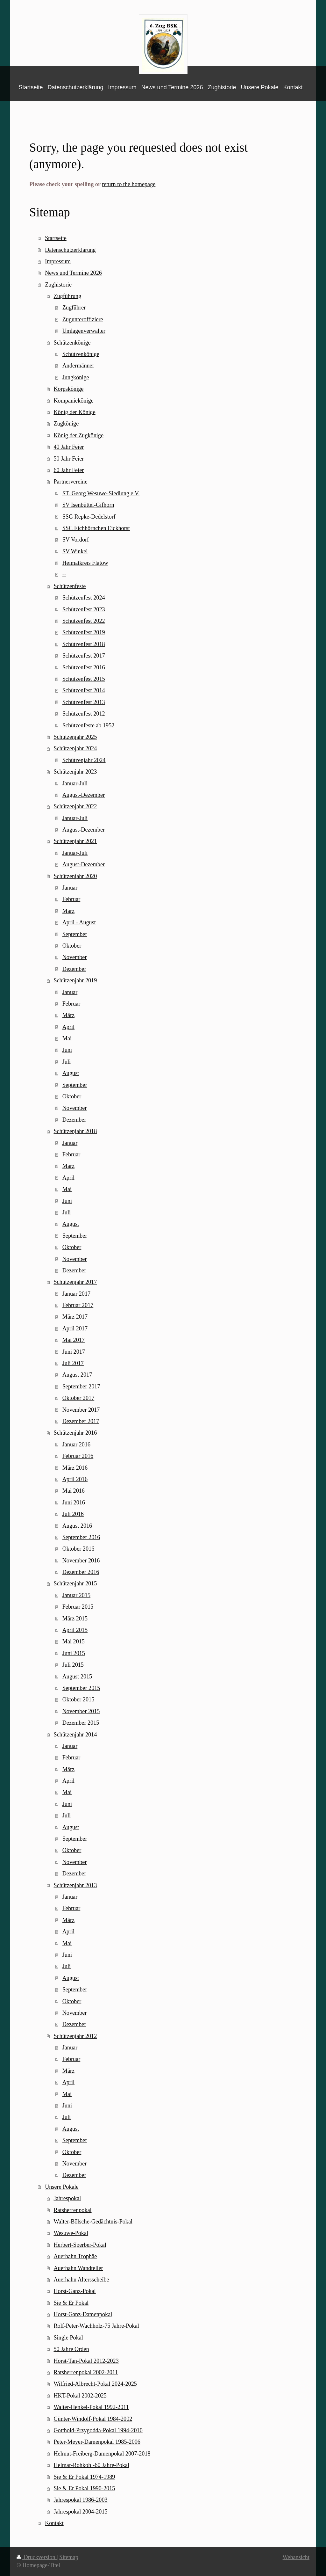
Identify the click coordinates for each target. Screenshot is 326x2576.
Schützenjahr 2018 (75, 1131)
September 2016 (81, 1537)
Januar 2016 (76, 1444)
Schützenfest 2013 (83, 702)
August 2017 (77, 1375)
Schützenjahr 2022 (75, 806)
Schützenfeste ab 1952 (88, 725)
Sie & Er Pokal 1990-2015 (84, 2488)
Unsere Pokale (62, 2187)
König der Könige (74, 412)
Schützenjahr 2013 (75, 1885)
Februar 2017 (77, 1305)
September (74, 934)
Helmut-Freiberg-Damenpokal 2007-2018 (101, 2453)
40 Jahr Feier (68, 447)
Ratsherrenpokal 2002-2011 (85, 2372)
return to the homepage (128, 184)
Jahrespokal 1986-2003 (80, 2500)
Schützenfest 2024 (83, 597)
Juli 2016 (73, 1514)
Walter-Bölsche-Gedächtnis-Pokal (92, 2221)
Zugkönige (66, 423)
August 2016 (77, 1526)
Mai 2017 (73, 1340)
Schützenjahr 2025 (75, 737)
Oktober (72, 945)
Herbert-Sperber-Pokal (79, 2245)
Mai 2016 (73, 1491)
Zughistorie (58, 284)
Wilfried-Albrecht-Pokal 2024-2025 (95, 2384)
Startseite (56, 238)
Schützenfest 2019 (83, 632)
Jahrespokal (67, 2198)
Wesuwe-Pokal (70, 2233)
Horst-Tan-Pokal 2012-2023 (85, 2361)
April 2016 (75, 1479)
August (70, 1073)
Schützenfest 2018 (83, 644)
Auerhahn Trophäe (75, 2256)
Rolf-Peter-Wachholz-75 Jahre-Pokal (96, 2326)
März (68, 911)
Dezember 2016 (80, 1572)
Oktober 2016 (78, 1549)
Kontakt (54, 2523)
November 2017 (81, 1410)
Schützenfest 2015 (83, 679)
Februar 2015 (77, 1607)
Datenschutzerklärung (70, 250)
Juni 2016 (73, 1502)
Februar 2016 (77, 1456)
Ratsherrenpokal (72, 2210)
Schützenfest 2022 (83, 621)
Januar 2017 (76, 1294)
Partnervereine (70, 481)
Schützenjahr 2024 (75, 748)
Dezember (74, 969)
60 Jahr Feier (68, 470)
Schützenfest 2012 (83, 713)
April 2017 (75, 1328)
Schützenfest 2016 (83, 667)
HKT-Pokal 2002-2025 (80, 2395)
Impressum (58, 261)
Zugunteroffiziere (82, 319)
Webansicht (296, 2557)
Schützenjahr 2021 (75, 841)
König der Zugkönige (78, 435)
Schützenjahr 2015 (75, 1583)
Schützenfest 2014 (83, 690)
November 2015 (81, 1711)
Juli (66, 1062)
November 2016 (81, 1560)
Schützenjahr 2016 (75, 1433)
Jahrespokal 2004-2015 (80, 2511)
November (74, 957)
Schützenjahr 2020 (75, 876)
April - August (79, 922)
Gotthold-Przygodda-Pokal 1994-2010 (97, 2430)
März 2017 (75, 1316)
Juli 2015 (73, 1665)
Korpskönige (68, 389)
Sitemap (68, 2557)
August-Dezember (83, 795)
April (68, 1027)
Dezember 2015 (80, 1723)
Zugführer (74, 307)
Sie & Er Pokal (71, 2303)
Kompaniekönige (73, 400)
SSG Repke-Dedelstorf (89, 516)
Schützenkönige (71, 342)
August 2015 (77, 1676)
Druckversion (37, 2557)
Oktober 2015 (78, 1699)
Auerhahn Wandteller (78, 2268)
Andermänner (78, 365)
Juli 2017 (73, 1363)
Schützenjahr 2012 (75, 2036)
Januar (69, 887)
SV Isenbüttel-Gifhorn (88, 505)
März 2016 (75, 1468)
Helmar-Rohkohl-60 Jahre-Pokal (91, 2465)
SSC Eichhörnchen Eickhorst (96, 528)
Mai (67, 1038)
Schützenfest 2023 (83, 609)
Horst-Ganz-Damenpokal (82, 2314)
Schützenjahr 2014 (75, 1734)
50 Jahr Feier (68, 458)
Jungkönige (75, 377)
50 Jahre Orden (71, 2349)
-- (64, 574)
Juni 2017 (73, 1352)
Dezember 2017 (80, 1421)
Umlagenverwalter (83, 331)
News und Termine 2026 (73, 273)
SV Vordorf (75, 539)
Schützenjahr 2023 (75, 771)
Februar (71, 899)
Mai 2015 (73, 1641)
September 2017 (81, 1386)
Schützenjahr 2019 (75, 980)
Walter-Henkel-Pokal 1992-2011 (91, 2407)
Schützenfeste (69, 586)
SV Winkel (75, 551)
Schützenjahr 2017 (75, 1282)
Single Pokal (68, 2337)
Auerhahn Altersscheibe (81, 2279)
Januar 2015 (76, 1595)
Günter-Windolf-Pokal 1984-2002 (92, 2419)
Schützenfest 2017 (83, 655)
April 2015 (75, 1630)
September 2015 (81, 1688)
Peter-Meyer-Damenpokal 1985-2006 (96, 2442)
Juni (67, 1050)
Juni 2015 (73, 1653)
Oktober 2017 (78, 1398)
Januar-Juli (75, 783)
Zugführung (67, 296)
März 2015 (75, 1618)
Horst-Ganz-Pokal (74, 2291)
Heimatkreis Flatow (85, 563)
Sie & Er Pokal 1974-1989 (84, 2477)
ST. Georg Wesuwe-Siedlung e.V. (101, 493)
